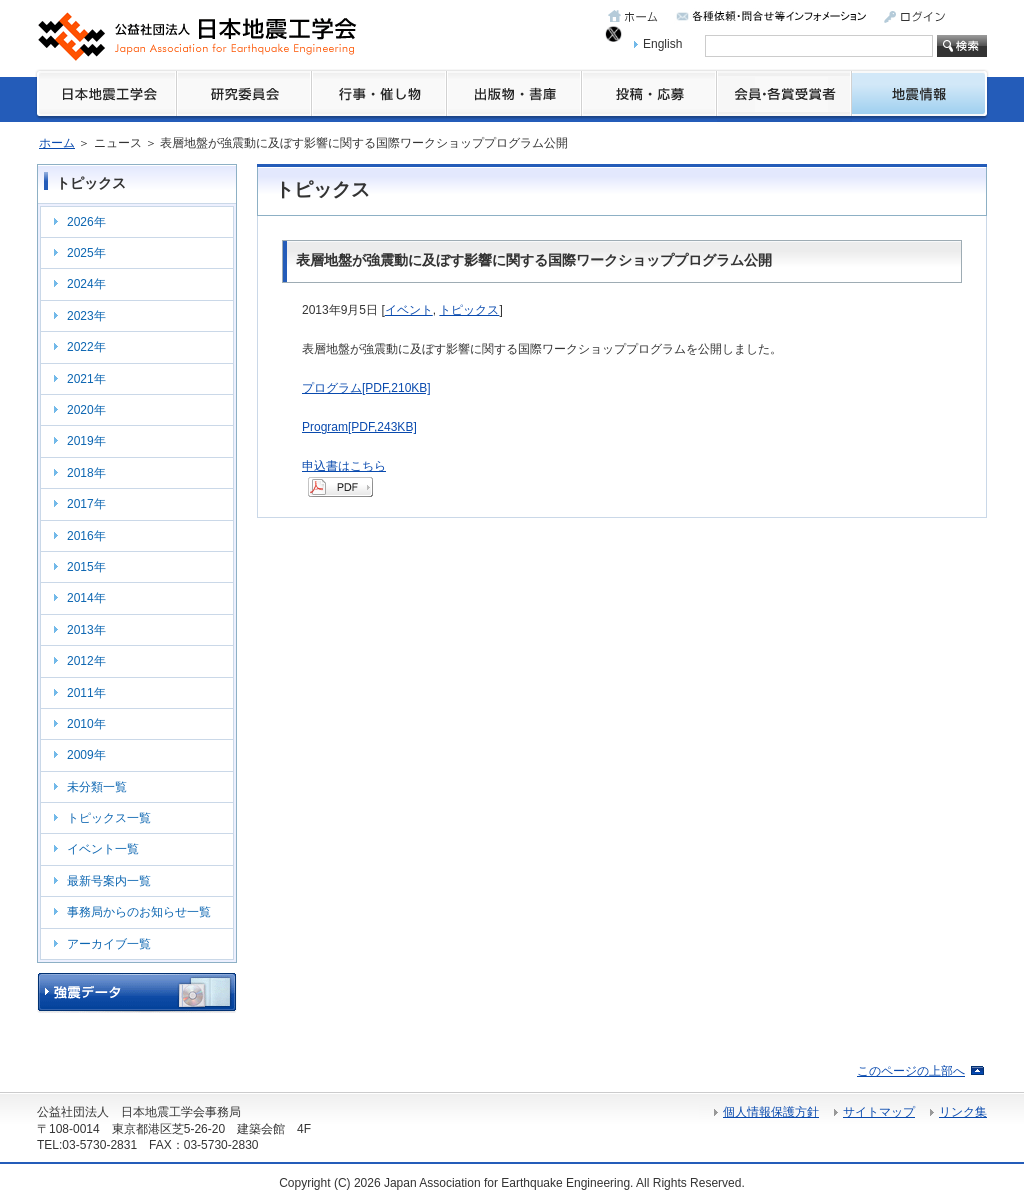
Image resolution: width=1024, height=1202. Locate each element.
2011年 (86, 693)
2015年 (86, 567)
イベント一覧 (103, 849)
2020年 (86, 410)
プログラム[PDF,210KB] (366, 388)
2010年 (86, 724)
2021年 (86, 379)
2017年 (86, 504)
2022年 (86, 347)
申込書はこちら (344, 466)
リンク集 (963, 1112)
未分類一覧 (97, 787)
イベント (409, 310)
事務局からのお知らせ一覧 (139, 912)
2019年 (86, 441)
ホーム (57, 143)
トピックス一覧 (109, 818)
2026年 (86, 222)
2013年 (86, 630)
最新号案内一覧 (109, 881)
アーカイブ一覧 (109, 944)
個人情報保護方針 (771, 1112)
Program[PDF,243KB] (359, 427)
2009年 (86, 755)
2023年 (86, 316)
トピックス (469, 310)
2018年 (86, 473)
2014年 (86, 598)
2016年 (86, 536)
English (662, 44)
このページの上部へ (911, 1071)
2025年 (86, 253)
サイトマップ (879, 1112)
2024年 (86, 284)
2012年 (86, 661)
